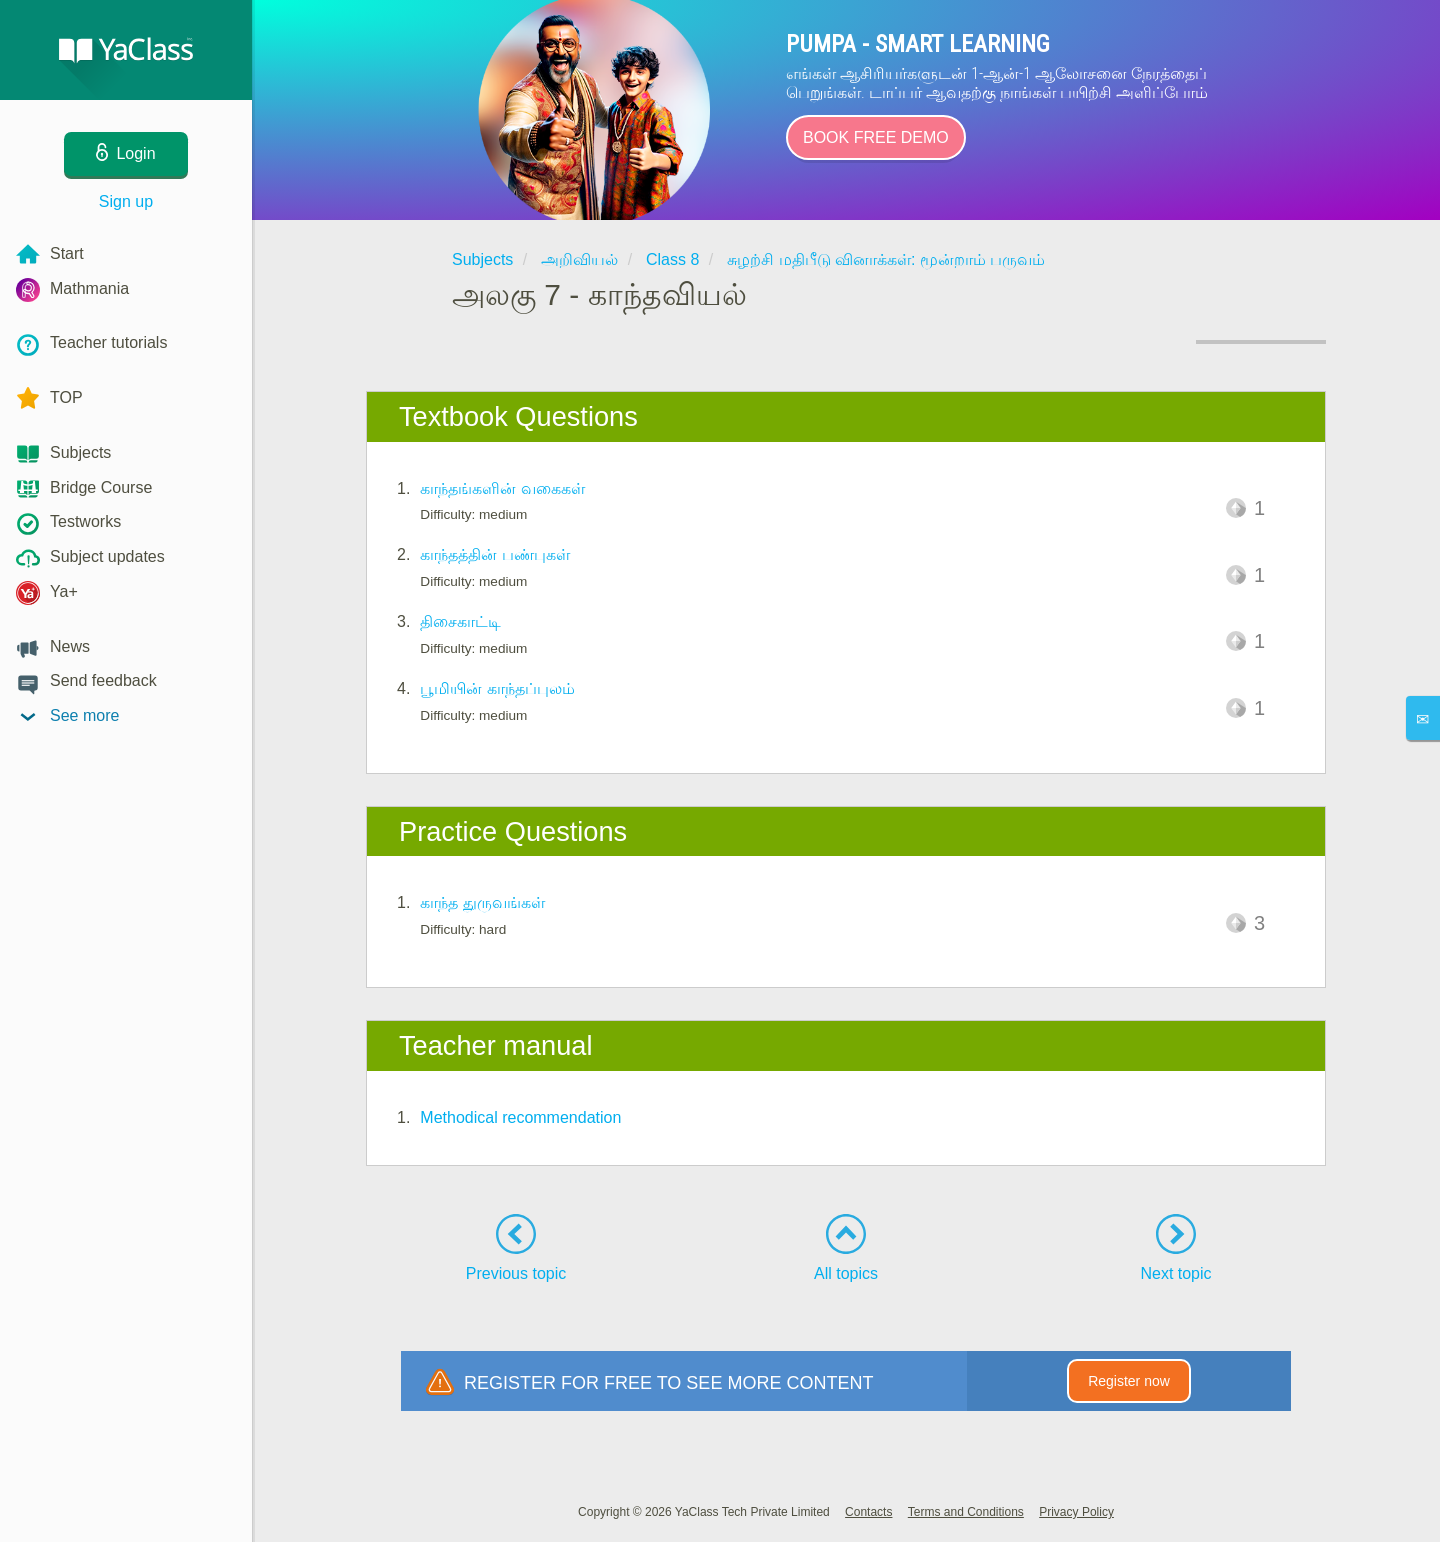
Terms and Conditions (966, 1512)
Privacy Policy (1076, 1512)
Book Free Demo (876, 137)
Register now (1129, 1381)
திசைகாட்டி (460, 621)
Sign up (126, 201)
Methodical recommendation (520, 1117)
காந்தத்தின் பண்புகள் (494, 554)
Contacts (868, 1512)
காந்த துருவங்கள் (482, 902)
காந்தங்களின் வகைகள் (502, 488)
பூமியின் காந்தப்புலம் (497, 688)
